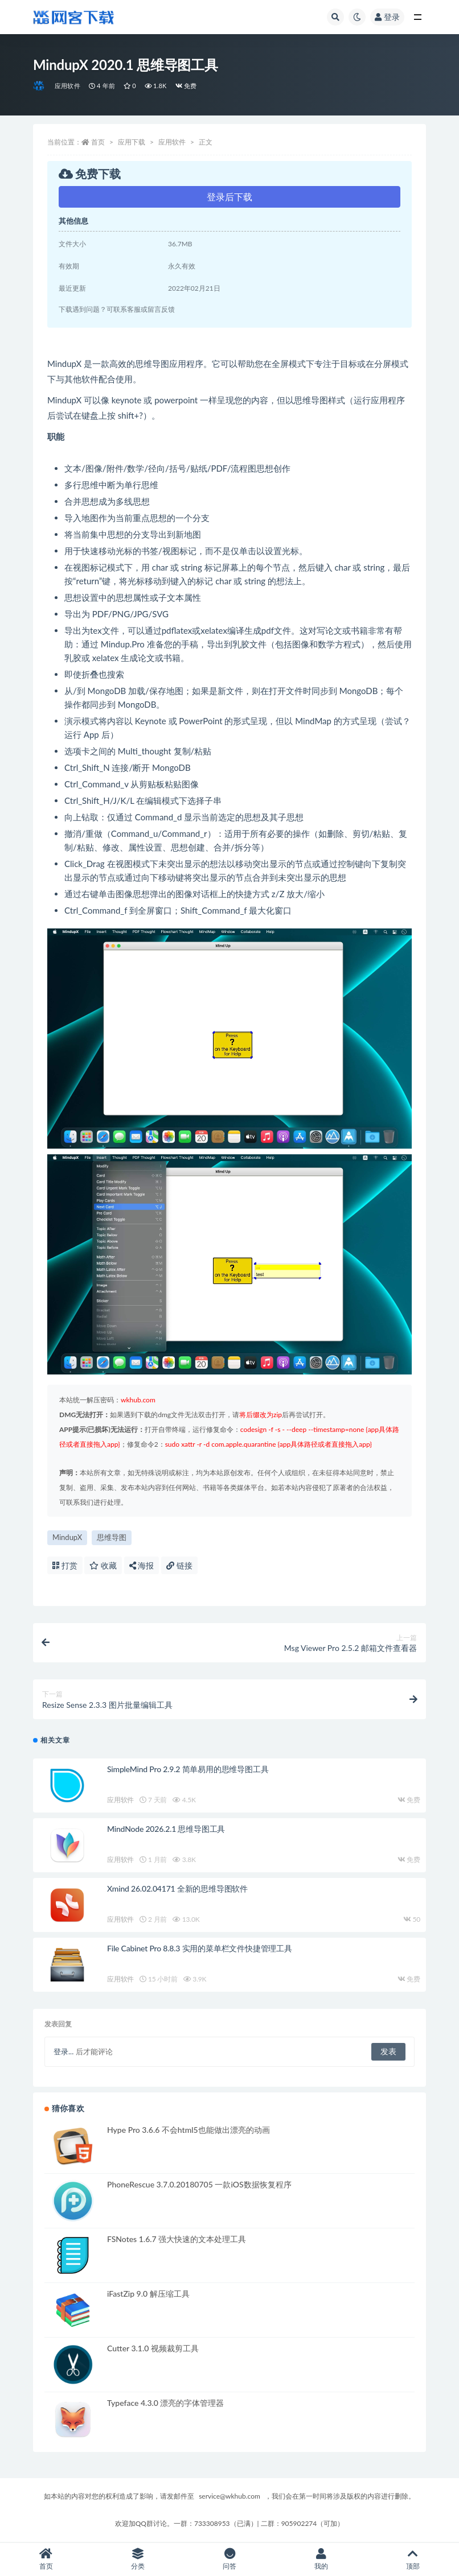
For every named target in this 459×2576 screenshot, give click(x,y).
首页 (98, 142)
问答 (229, 2559)
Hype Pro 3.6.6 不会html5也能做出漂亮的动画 (188, 2130)
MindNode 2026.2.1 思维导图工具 (166, 1829)
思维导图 (111, 1537)
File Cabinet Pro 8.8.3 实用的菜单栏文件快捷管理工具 (199, 1948)
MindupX (67, 1537)
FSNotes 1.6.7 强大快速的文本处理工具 (176, 2239)
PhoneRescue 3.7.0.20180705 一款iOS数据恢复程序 (199, 2184)
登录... (63, 2051)
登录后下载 (229, 196)
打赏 (64, 1565)
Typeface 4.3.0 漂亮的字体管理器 (165, 2403)
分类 (137, 2559)
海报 (141, 1565)
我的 (321, 2559)
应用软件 (67, 85)
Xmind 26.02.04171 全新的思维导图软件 (177, 1888)
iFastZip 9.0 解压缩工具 (148, 2293)
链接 (179, 1565)
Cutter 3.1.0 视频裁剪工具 (153, 2348)
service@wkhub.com (229, 2496)
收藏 (103, 1565)
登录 (387, 17)
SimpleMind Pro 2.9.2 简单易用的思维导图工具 (187, 1769)
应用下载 (131, 142)
